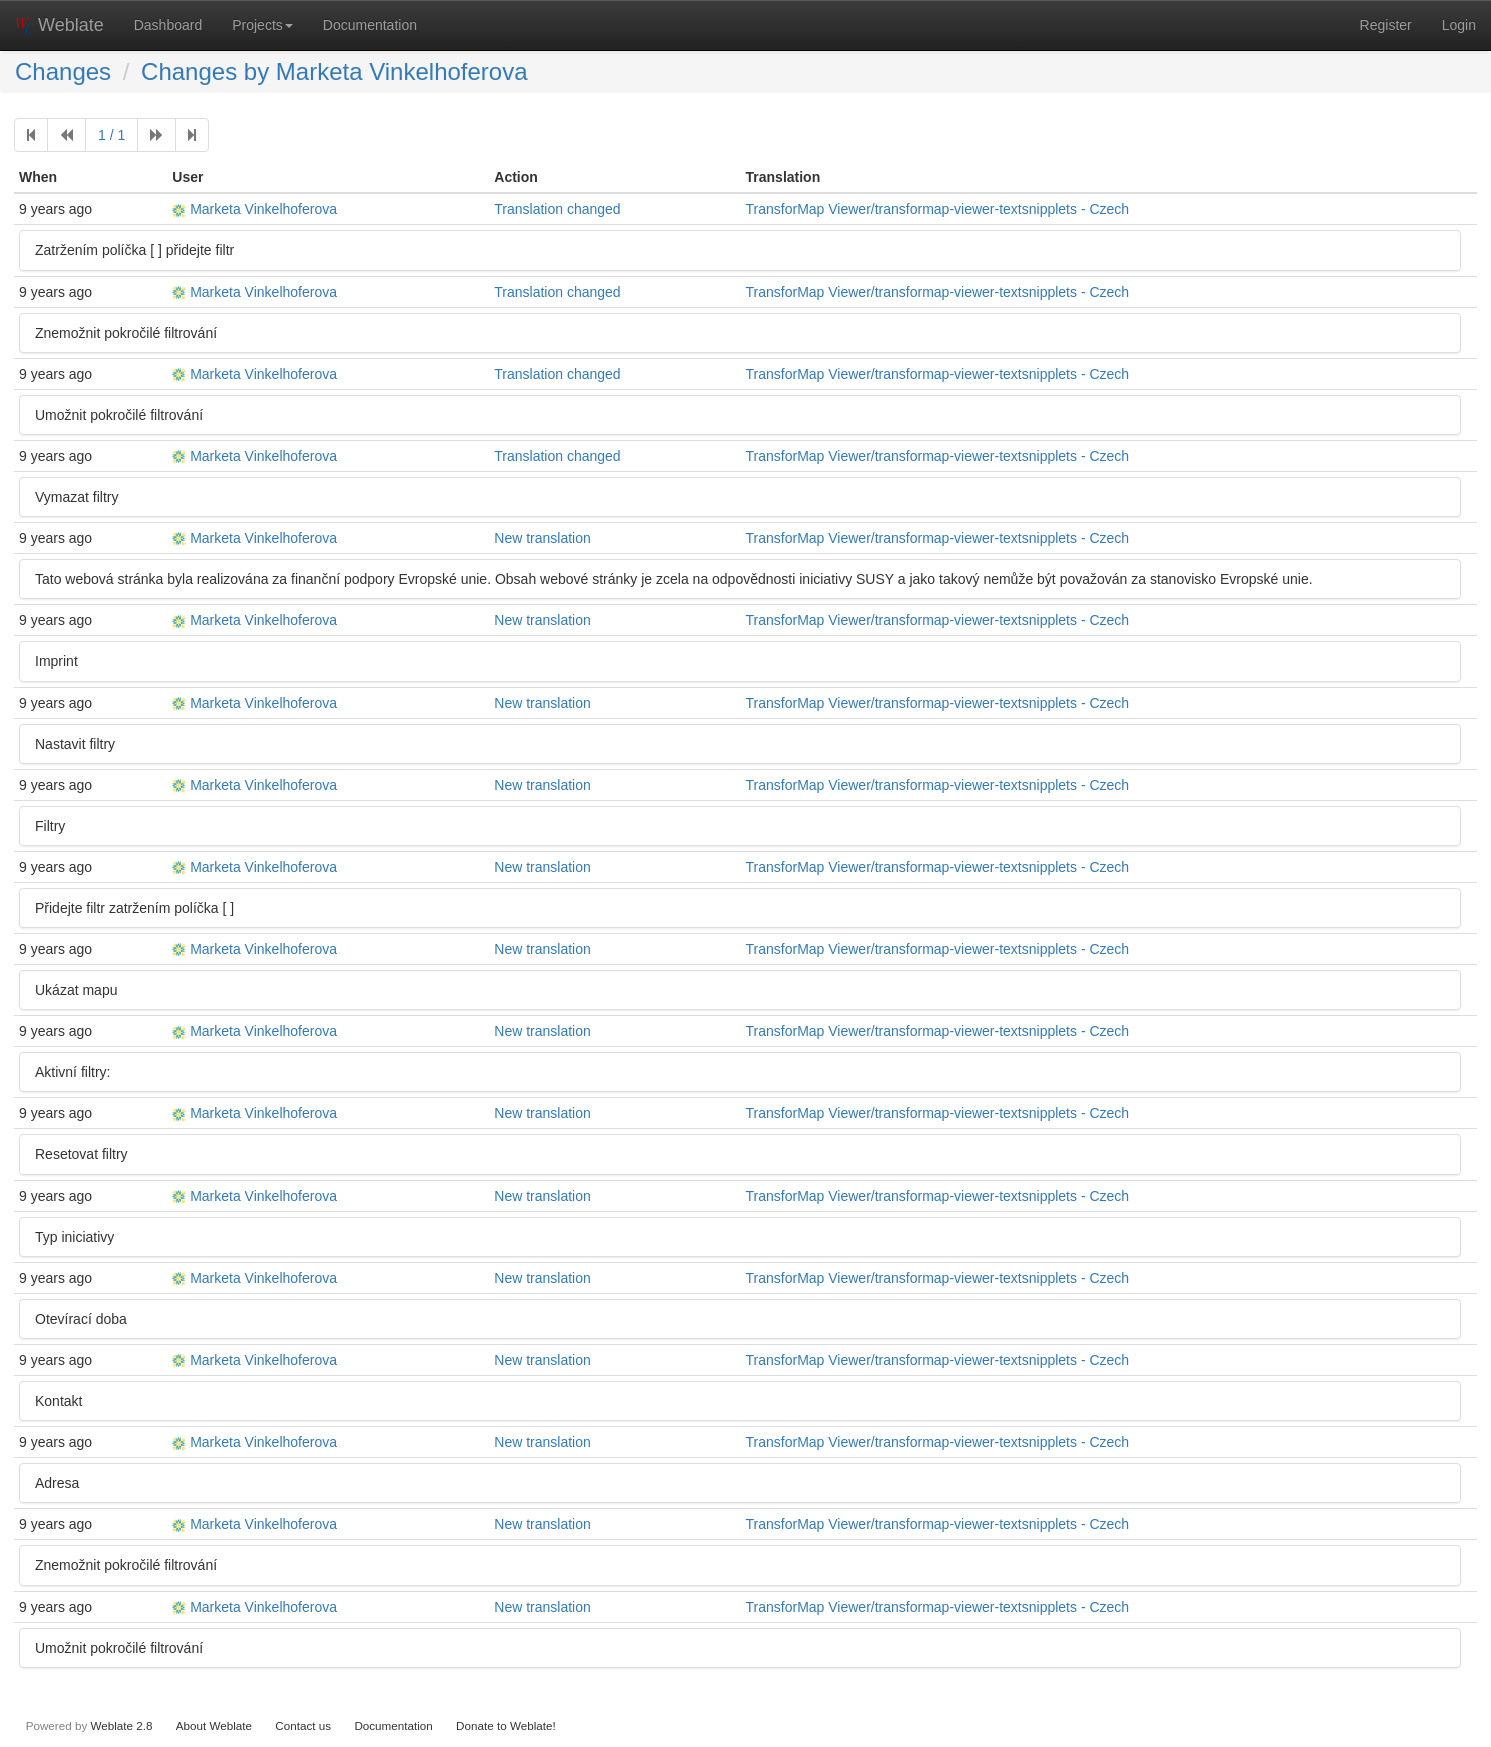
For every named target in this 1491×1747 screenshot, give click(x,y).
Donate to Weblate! (506, 1725)
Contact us (303, 1725)
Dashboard (168, 25)
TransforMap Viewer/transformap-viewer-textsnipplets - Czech (938, 209)
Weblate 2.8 (121, 1725)
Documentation (370, 25)
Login (1459, 25)
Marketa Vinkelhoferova (254, 209)
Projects (262, 25)
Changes (63, 71)
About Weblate (214, 1725)
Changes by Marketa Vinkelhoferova (334, 71)
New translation (542, 538)
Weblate (59, 25)
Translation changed (557, 209)
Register (1386, 25)
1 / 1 (111, 135)
